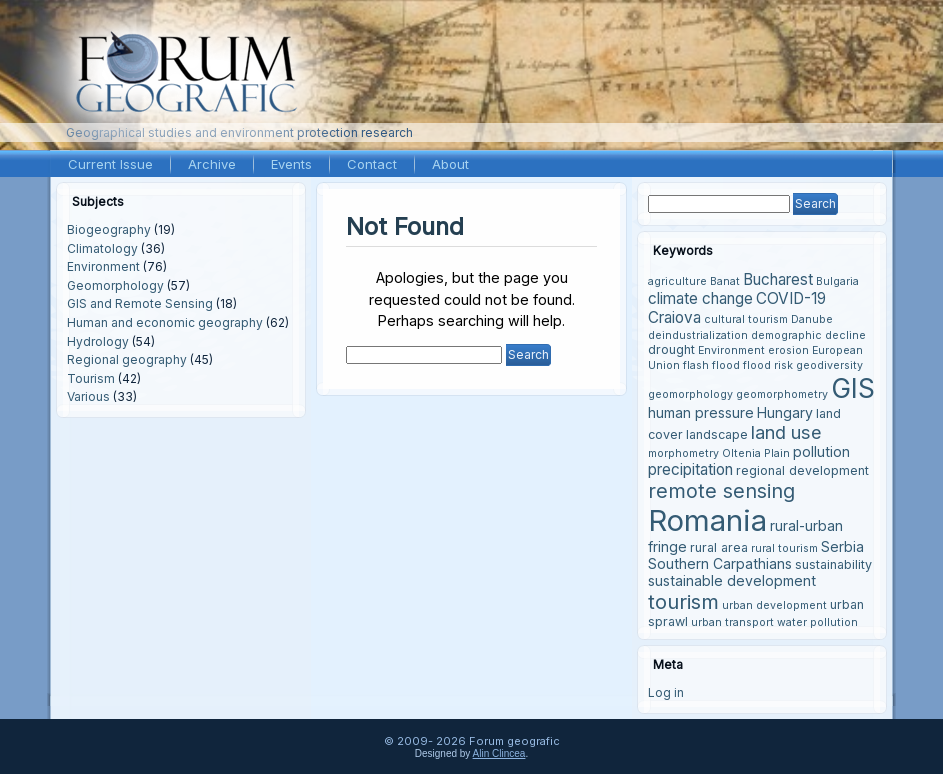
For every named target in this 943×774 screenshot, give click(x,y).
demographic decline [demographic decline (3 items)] (808, 335)
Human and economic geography (165, 322)
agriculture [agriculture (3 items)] (677, 281)
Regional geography (127, 359)
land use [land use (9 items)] (786, 432)
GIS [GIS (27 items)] (853, 388)
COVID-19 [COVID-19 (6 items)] (791, 298)
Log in (666, 692)
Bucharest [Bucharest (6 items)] (778, 279)
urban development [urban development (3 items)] (774, 605)
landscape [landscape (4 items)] (717, 434)
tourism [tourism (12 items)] (683, 601)
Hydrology (98, 341)
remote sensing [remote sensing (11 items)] (721, 491)
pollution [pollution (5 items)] (821, 451)
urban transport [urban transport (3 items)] (732, 622)
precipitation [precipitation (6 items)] (690, 469)
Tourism (91, 378)
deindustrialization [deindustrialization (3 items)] (698, 335)
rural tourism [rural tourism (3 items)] (784, 548)
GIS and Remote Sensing (140, 303)
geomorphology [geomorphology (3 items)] (690, 394)
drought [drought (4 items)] (671, 349)
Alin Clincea (499, 753)
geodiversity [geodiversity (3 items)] (829, 365)
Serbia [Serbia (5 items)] (842, 546)
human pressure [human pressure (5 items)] (701, 412)
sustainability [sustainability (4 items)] (833, 564)
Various (88, 396)
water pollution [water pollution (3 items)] (817, 622)
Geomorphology (115, 285)
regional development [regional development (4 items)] (802, 470)
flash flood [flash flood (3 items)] (711, 365)
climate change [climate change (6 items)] (700, 298)
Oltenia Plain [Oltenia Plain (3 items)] (756, 453)
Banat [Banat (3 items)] (725, 281)
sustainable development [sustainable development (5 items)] (732, 580)
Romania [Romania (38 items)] (707, 520)
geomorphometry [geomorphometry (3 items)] (782, 394)
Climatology (102, 248)
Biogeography (109, 229)
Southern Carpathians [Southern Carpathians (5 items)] (720, 563)
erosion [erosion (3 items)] (788, 350)
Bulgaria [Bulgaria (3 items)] (837, 281)
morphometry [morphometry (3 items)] (683, 453)
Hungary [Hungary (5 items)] (785, 412)
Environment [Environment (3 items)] (731, 350)
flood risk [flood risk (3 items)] (768, 365)
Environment (103, 266)
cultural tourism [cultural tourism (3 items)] (746, 319)
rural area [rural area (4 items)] (719, 547)
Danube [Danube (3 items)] (812, 319)
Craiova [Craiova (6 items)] (674, 317)
